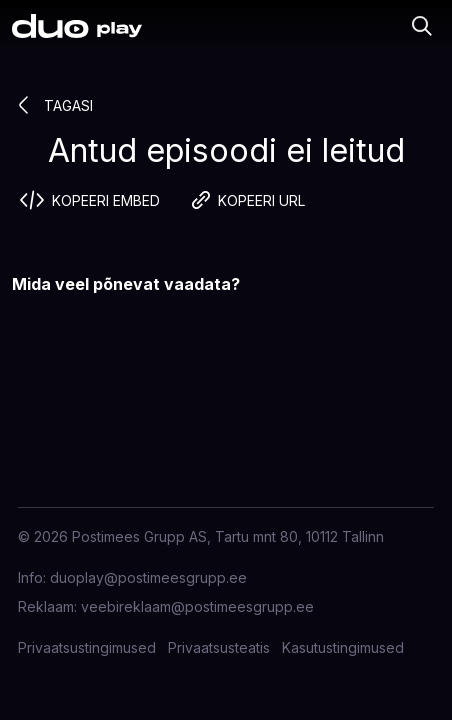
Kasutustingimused (343, 647)
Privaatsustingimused (87, 647)
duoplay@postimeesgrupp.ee (148, 577)
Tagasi (52, 105)
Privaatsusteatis (219, 647)
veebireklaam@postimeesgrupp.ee (197, 606)
